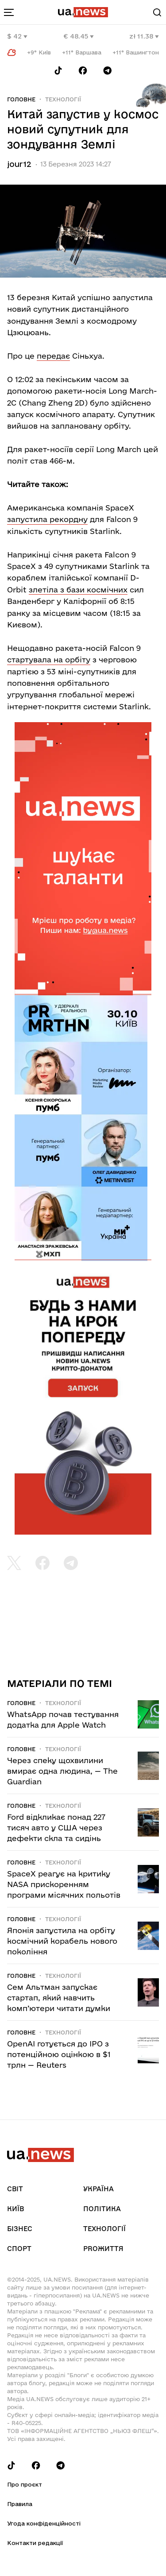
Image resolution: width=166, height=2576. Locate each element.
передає (53, 356)
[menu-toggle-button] (9, 12)
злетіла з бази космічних (78, 589)
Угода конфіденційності (44, 2523)
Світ (15, 2189)
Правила (19, 2504)
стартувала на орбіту (48, 659)
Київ (15, 2208)
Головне (21, 99)
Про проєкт (24, 2484)
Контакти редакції (35, 2543)
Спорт (19, 2248)
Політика (102, 2208)
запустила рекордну (47, 519)
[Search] (157, 12)
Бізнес (19, 2228)
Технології (63, 99)
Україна (98, 2189)
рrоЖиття (103, 2248)
